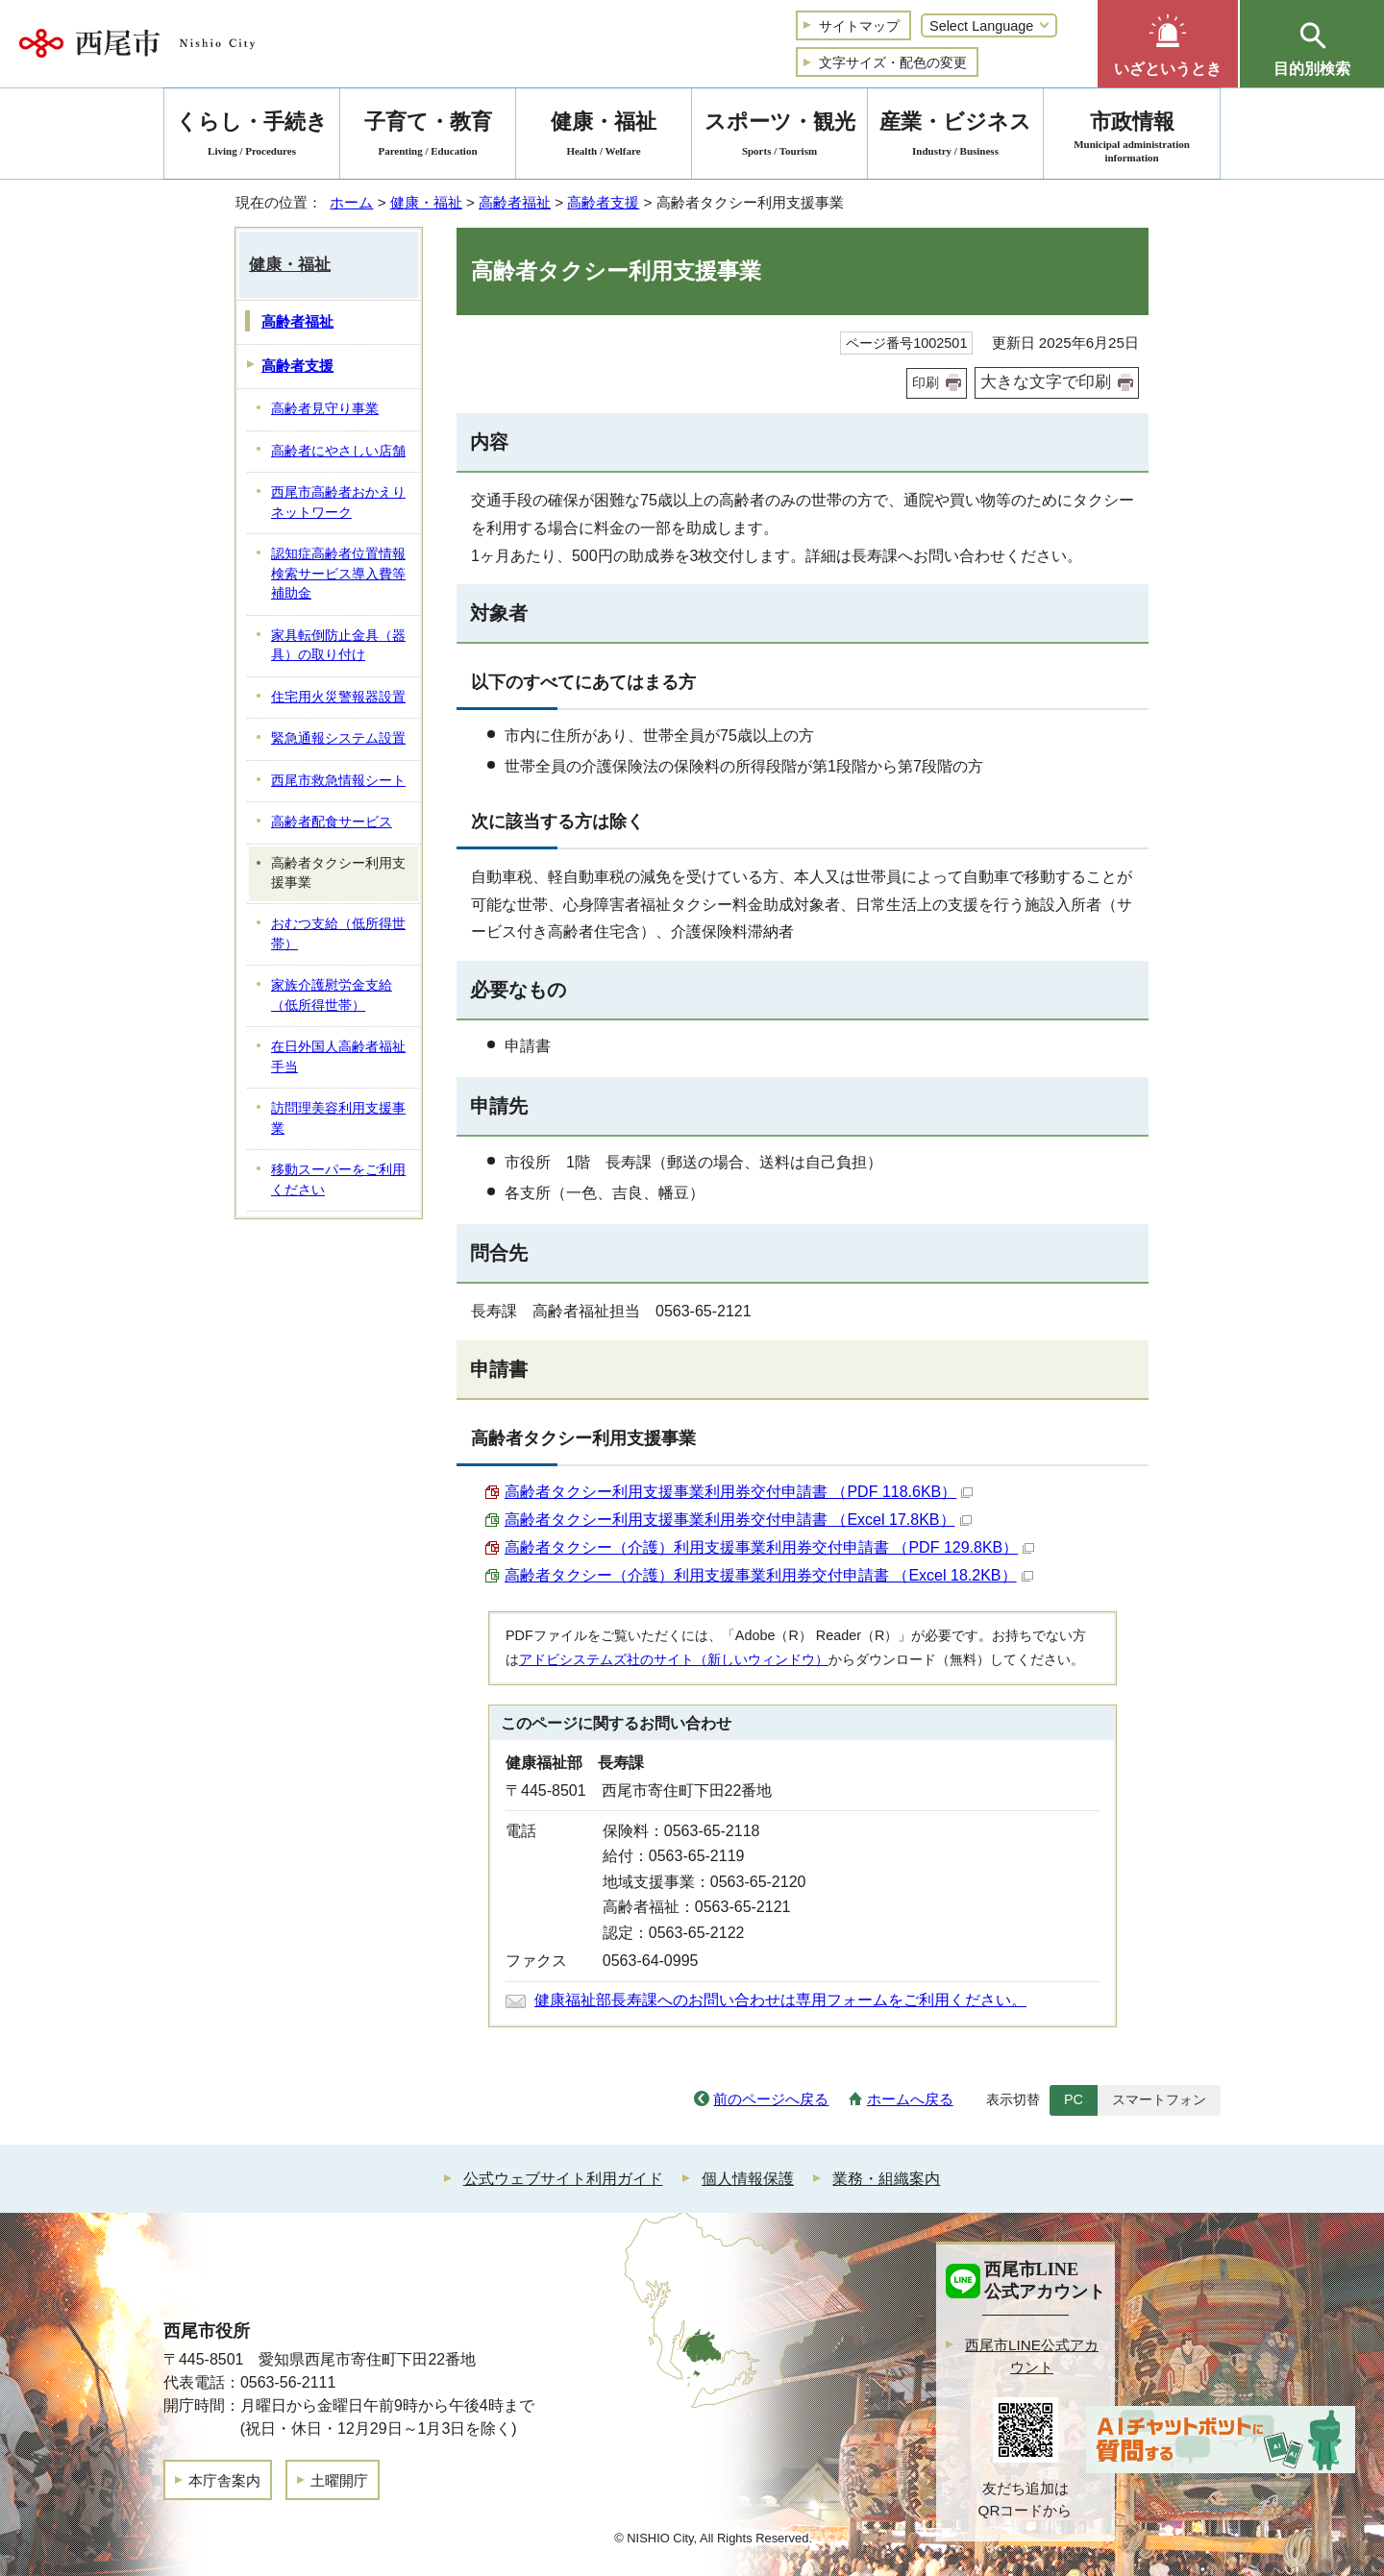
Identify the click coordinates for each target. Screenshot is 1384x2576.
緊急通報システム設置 (338, 738)
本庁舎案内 (224, 2480)
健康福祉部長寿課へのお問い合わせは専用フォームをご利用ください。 (780, 2000)
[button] (1168, 43)
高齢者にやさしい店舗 (338, 451)
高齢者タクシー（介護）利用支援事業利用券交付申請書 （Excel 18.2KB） (769, 1575)
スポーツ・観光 (779, 137)
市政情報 (1131, 137)
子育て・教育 (428, 137)
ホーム (351, 202)
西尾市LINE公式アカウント (1032, 2356)
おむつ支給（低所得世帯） (338, 934)
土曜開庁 (339, 2480)
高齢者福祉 (515, 202)
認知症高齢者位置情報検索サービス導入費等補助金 (338, 574)
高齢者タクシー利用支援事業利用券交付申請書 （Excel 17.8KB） (738, 1519)
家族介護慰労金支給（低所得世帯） (331, 995)
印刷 (925, 382)
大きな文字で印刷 (1045, 382)
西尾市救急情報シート (338, 780)
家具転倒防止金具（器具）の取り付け (338, 645)
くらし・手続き (252, 137)
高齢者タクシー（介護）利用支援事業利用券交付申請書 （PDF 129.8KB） (769, 1547)
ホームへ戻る (910, 2099)
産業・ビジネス (955, 137)
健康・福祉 (426, 202)
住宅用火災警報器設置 (338, 697)
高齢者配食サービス (331, 822)
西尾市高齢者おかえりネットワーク (338, 502)
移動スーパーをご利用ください (338, 1180)
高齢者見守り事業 (325, 409)
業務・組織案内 (886, 2179)
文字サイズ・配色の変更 (893, 62)
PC (1073, 2099)
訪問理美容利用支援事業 (338, 1118)
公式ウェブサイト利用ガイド (563, 2179)
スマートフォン (1159, 2099)
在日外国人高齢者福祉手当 (338, 1057)
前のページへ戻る (770, 2099)
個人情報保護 (748, 2179)
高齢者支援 (603, 202)
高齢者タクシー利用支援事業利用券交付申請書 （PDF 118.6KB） (739, 1492)
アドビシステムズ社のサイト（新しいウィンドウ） (673, 1659)
